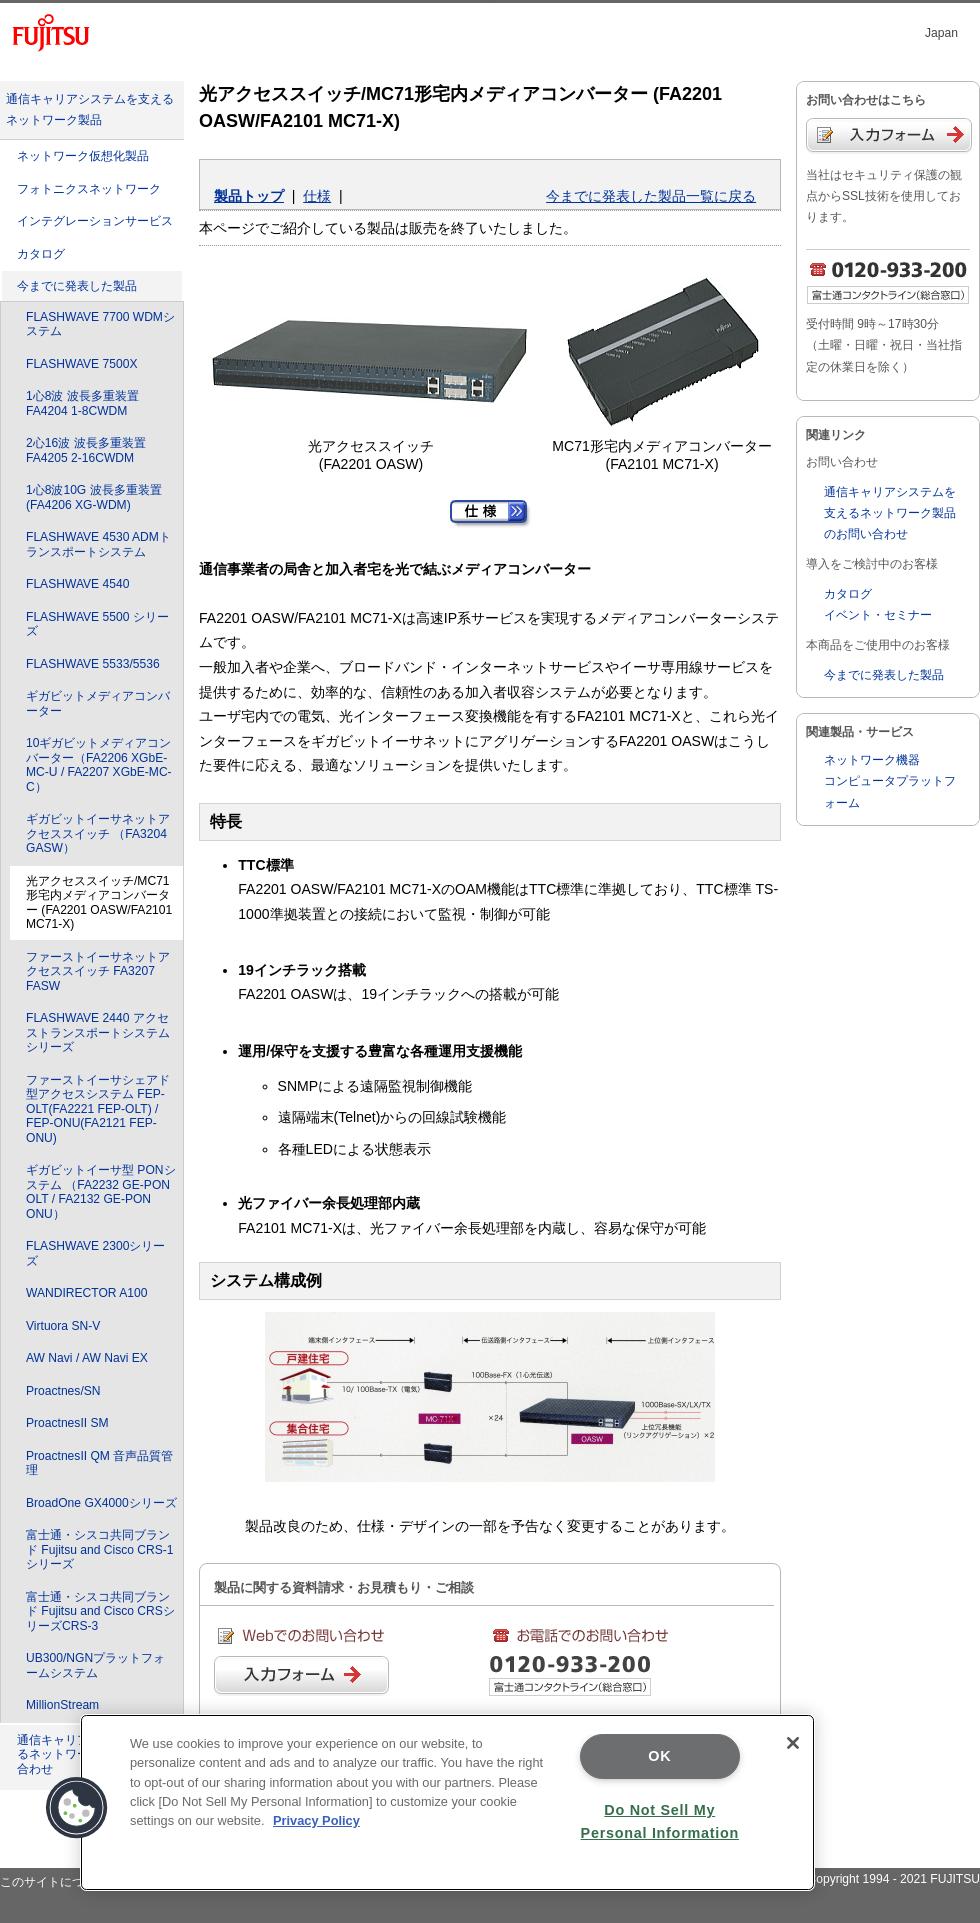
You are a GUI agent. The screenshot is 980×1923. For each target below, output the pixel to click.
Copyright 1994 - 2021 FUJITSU (893, 1879)
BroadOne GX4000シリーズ (101, 1503)
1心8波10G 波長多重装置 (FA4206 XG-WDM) (94, 497)
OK (659, 1756)
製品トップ (249, 196)
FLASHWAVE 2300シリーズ (95, 1253)
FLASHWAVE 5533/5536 (93, 664)
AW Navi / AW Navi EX (87, 1358)
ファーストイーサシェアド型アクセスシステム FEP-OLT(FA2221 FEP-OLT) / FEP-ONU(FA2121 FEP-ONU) (98, 1109)
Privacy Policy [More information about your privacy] (316, 1820)
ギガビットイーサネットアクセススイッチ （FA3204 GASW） (98, 833)
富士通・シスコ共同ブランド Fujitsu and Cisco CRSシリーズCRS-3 (100, 1611)
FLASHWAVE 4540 (77, 584)
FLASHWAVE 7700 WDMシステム (100, 324)
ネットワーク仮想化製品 (83, 156)
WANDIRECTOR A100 (86, 1293)
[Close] (793, 1743)
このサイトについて (54, 1882)
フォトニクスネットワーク (89, 189)
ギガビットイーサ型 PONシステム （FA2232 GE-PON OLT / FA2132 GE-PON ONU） (101, 1192)
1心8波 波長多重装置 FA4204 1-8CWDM (82, 403)
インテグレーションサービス (95, 221)
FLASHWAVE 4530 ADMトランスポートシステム (98, 544)
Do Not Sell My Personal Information (660, 1821)
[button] (77, 1808)
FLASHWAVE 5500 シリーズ (97, 624)
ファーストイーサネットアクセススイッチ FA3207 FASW (98, 971)
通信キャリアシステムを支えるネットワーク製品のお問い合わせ (890, 513)
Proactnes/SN (63, 1391)
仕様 (317, 196)
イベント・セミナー (878, 615)
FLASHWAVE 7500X (81, 364)
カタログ (41, 254)
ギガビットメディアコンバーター (98, 703)
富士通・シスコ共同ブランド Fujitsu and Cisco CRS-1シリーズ (100, 1549)
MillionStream (62, 1705)
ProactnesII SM (67, 1423)
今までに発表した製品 (77, 286)
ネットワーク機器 (872, 760)
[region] (447, 1802)
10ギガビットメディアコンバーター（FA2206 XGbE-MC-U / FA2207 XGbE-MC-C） (99, 765)
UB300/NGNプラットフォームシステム (95, 1665)
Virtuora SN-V (63, 1326)
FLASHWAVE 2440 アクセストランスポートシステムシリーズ (98, 1032)
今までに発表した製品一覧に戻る (651, 196)
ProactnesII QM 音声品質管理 (99, 1463)
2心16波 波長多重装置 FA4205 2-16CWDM (86, 450)
